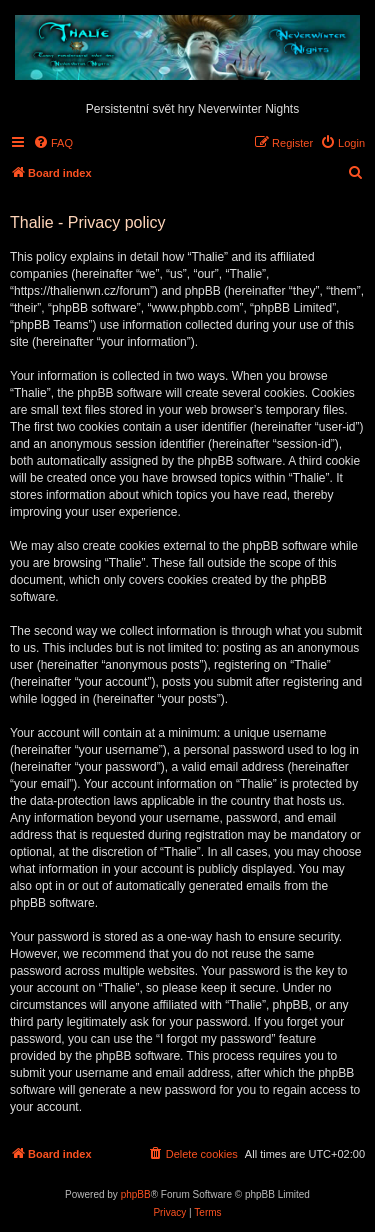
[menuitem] (53, 143)
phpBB (136, 1194)
